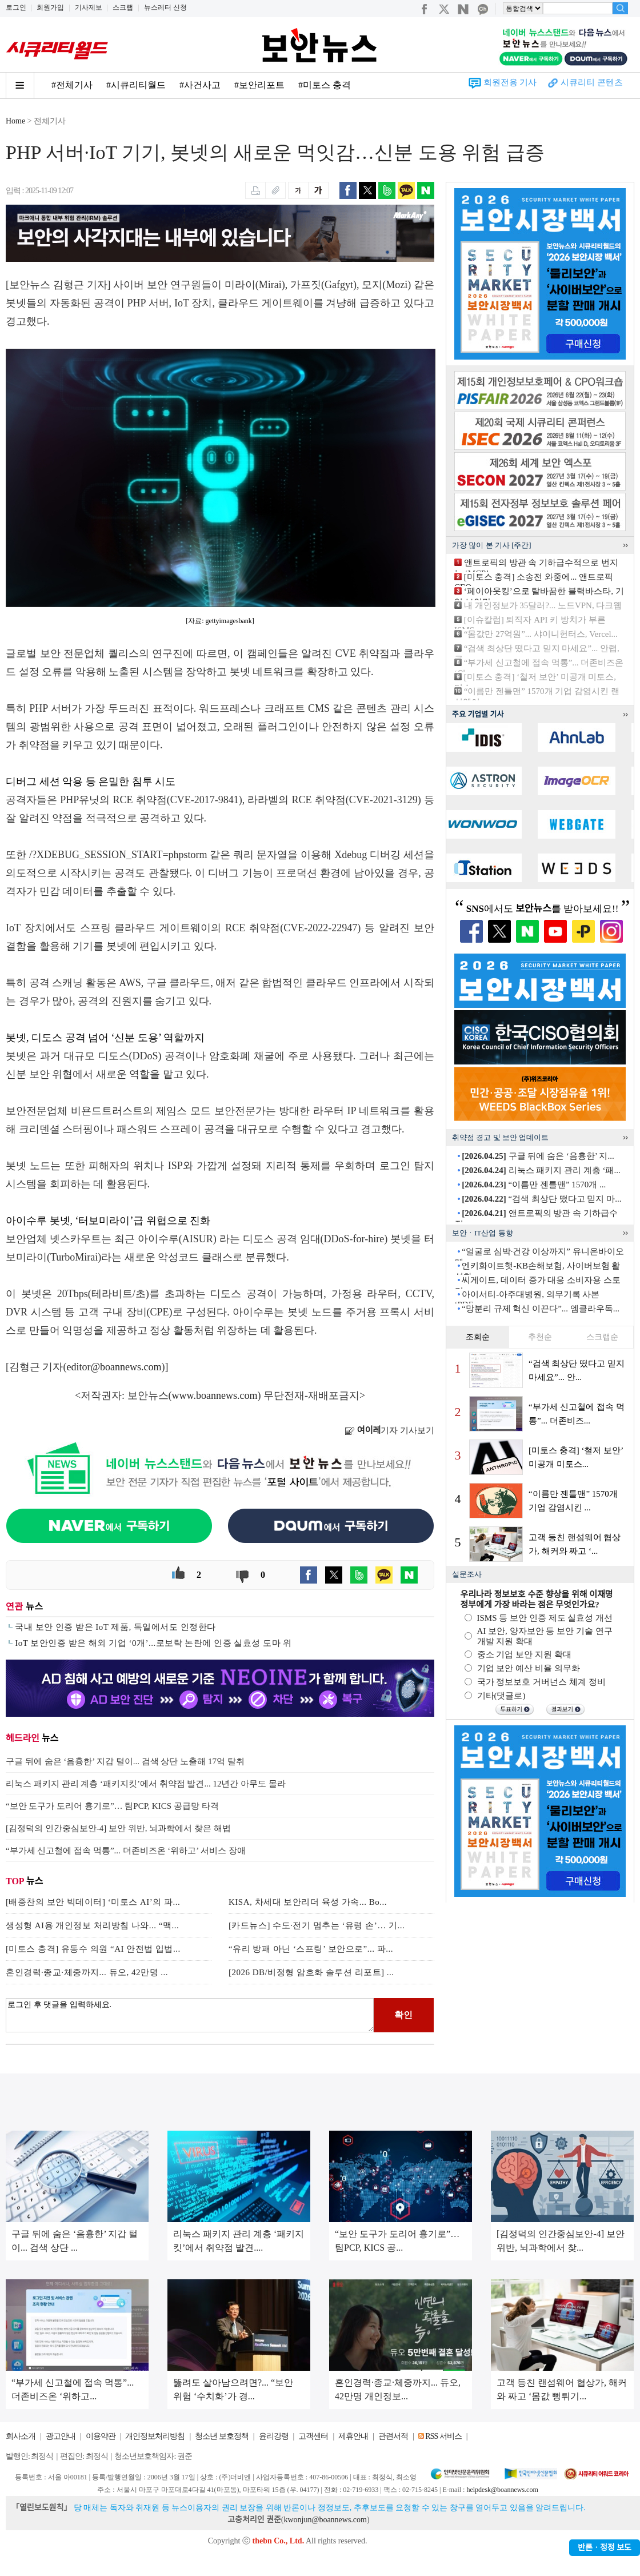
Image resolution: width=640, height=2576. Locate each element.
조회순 (478, 1337)
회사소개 (20, 2436)
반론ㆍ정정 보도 (604, 2547)
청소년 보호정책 (222, 2436)
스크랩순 (602, 1337)
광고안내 (60, 2436)
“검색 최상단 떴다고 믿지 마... (541, 1198)
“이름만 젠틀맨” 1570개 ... (534, 1184)
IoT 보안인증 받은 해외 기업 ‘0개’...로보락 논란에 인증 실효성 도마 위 (153, 1643)
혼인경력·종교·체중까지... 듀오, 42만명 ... (87, 1972)
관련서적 (393, 2436)
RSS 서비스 (443, 2436)
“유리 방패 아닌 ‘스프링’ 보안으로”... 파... (311, 1948)
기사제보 (88, 7)
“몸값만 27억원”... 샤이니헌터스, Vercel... (541, 634)
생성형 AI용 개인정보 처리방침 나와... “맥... (92, 1925)
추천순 (540, 1337)
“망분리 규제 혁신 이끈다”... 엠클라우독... (540, 1308)
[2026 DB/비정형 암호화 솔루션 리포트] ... (311, 1972)
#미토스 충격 (324, 85)
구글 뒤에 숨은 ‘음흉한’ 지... (538, 1156)
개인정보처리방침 (155, 2436)
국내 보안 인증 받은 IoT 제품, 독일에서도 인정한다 (115, 1627)
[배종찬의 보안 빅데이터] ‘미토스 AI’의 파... (93, 1902)
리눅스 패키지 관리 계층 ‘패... (541, 1170)
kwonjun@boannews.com (324, 2519)
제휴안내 (353, 2436)
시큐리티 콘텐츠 (592, 82)
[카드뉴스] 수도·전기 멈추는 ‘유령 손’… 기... (317, 1925)
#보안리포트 (259, 85)
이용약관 (100, 2436)
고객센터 (313, 2436)
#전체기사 (72, 85)
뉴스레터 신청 (165, 7)
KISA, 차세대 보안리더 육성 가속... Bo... (308, 1902)
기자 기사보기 (389, 1430)
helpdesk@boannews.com (502, 2490)
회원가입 (50, 7)
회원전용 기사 (510, 82)
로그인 (16, 7)
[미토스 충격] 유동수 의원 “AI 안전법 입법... (93, 1948)
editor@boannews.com (114, 1367)
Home (15, 121)
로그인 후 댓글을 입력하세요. (190, 2015)
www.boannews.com (215, 1395)
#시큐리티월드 (136, 85)
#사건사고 (200, 85)
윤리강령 (274, 2436)
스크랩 (123, 7)
